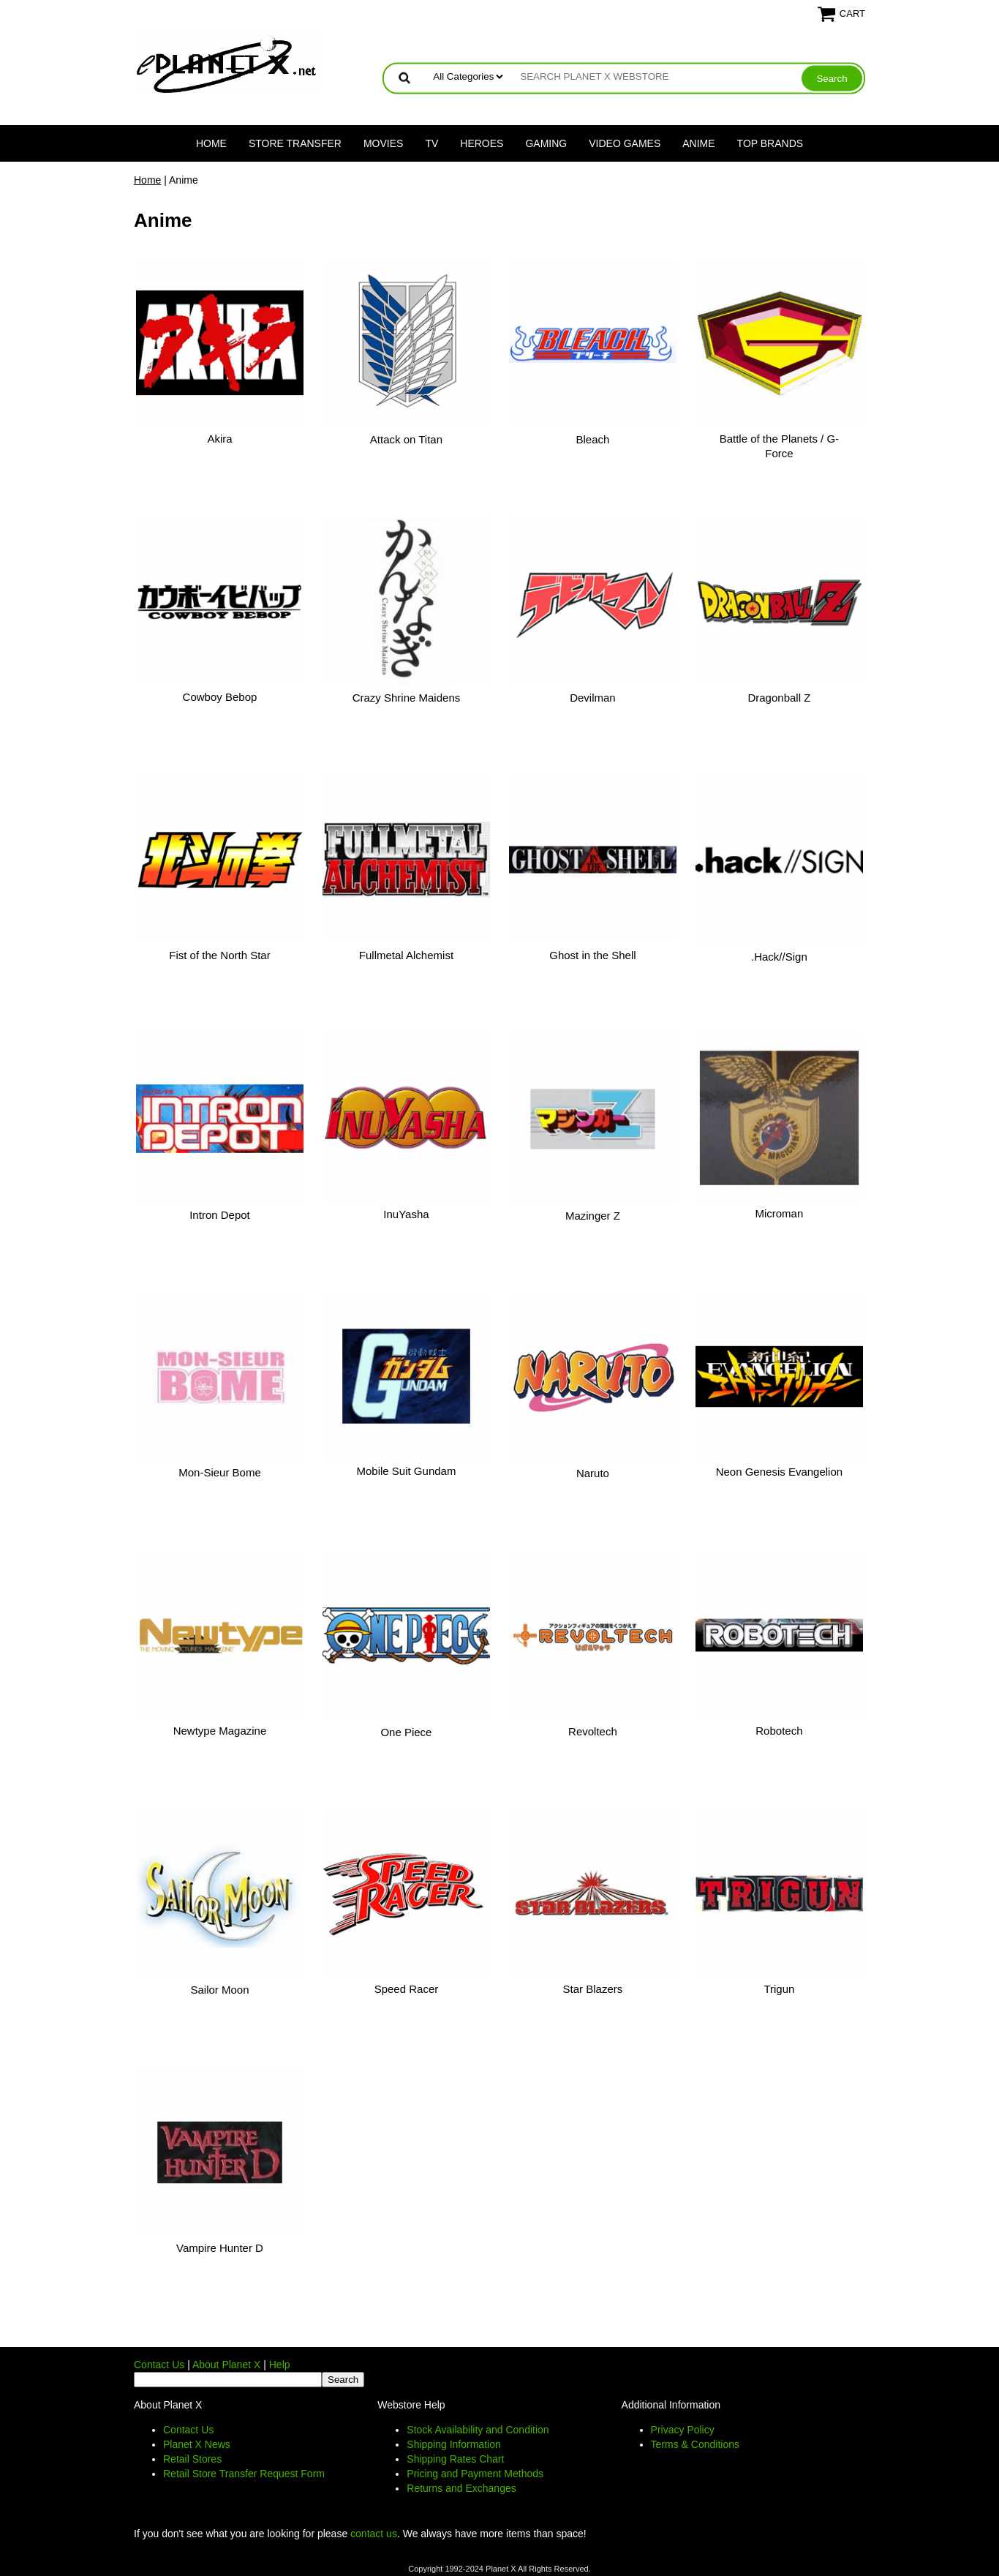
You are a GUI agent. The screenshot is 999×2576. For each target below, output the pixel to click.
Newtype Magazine (220, 1730)
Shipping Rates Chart (455, 2459)
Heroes (481, 143)
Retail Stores (192, 2459)
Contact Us (159, 2364)
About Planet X (226, 2364)
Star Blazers (593, 1989)
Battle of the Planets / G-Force (779, 445)
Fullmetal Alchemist (406, 955)
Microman (779, 1213)
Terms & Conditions (695, 2444)
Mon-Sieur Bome (219, 1472)
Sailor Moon (219, 1989)
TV (431, 143)
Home (211, 143)
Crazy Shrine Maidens (407, 697)
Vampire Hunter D (219, 2248)
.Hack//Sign (779, 956)
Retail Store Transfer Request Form (244, 2473)
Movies (383, 143)
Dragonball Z (778, 697)
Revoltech (592, 1731)
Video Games (624, 143)
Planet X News (196, 2444)
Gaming (546, 143)
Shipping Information (453, 2444)
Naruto (592, 1473)
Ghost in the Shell (592, 955)
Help (279, 2364)
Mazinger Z (592, 1215)
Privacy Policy (683, 2430)
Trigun (779, 1989)
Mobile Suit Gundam (406, 1471)
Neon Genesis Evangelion (779, 1471)
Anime (698, 143)
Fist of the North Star (219, 955)
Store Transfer (295, 143)
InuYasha (406, 1214)
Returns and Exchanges (461, 2488)
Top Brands (770, 143)
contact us (373, 2533)
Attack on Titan (406, 439)
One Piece (405, 1732)
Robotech (778, 1730)
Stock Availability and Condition (477, 2430)
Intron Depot (219, 1215)
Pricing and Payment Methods (475, 2473)
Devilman (593, 697)
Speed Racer (406, 1989)
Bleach (592, 439)
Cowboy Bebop (220, 697)
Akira (219, 438)
